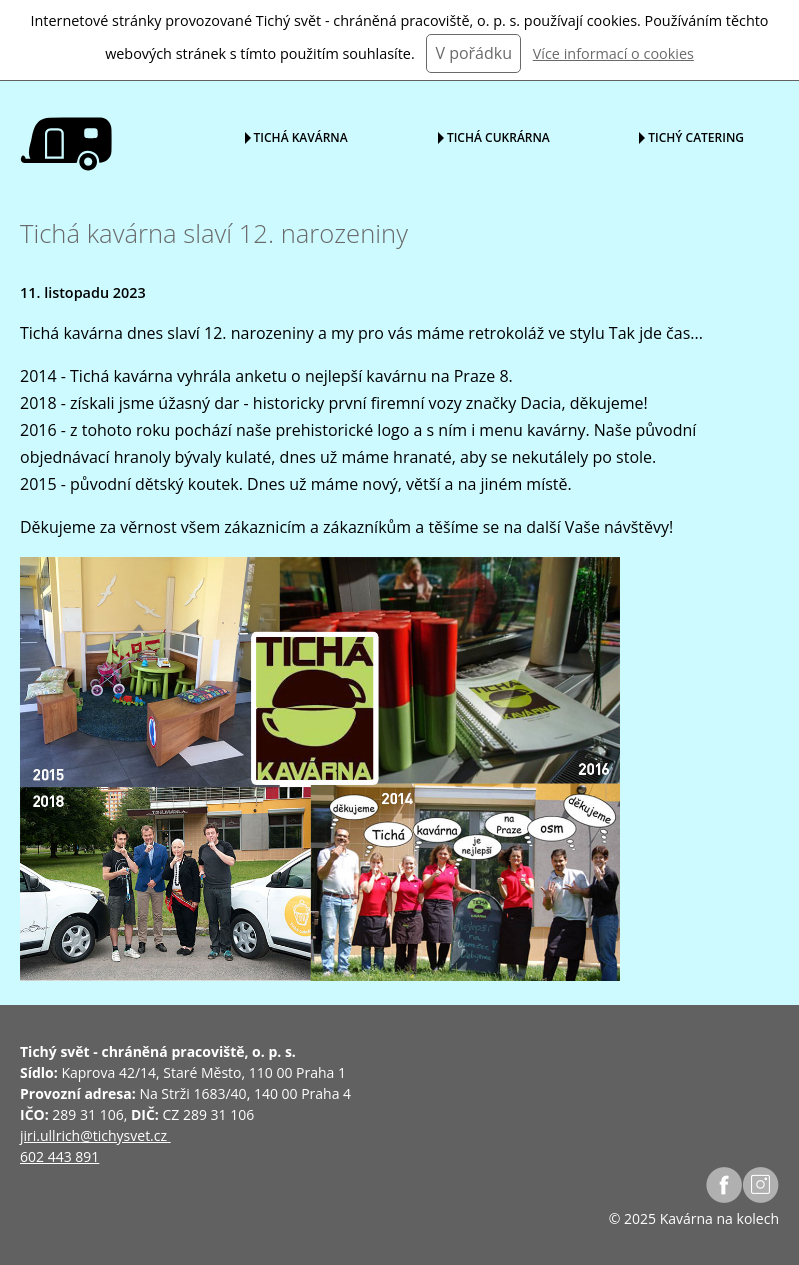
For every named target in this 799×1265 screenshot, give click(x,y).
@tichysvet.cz (123, 1135)
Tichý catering (696, 136)
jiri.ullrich (50, 1135)
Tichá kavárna (301, 136)
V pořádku (473, 53)
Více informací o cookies (613, 53)
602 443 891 (59, 1156)
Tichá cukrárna (498, 136)
